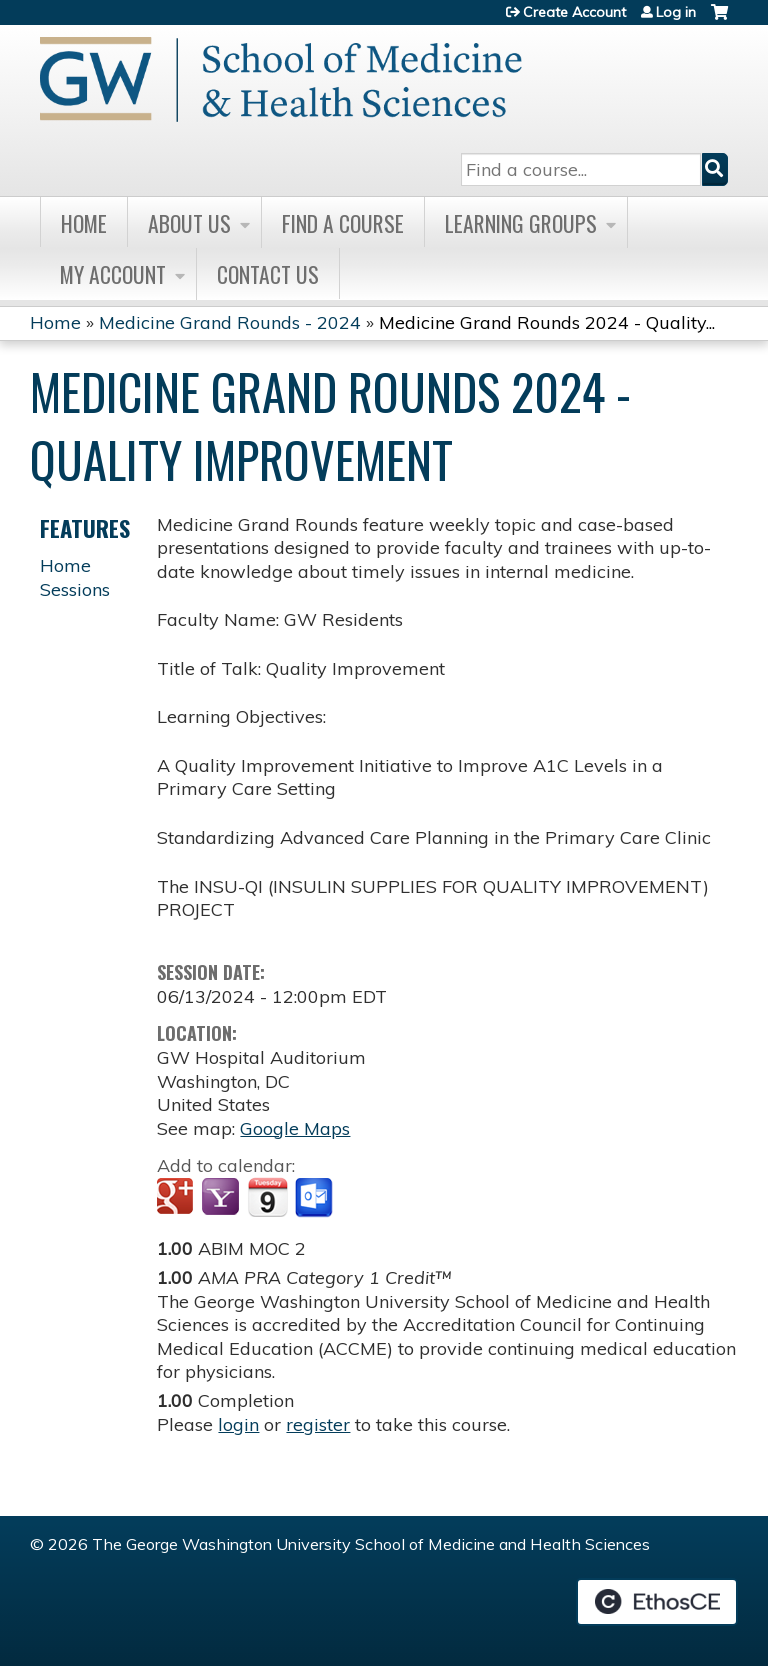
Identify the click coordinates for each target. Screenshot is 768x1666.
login (238, 1424)
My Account (113, 274)
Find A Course (343, 223)
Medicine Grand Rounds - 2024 (230, 322)
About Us (189, 223)
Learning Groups (521, 223)
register (318, 1424)
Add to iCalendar (267, 1197)
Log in (676, 12)
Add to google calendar (177, 1198)
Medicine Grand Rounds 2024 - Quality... (547, 322)
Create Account (574, 12)
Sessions (75, 589)
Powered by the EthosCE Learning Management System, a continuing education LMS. (657, 1602)
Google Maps (295, 1128)
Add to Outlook (315, 1198)
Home (84, 223)
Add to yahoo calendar (222, 1198)
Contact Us (268, 274)
